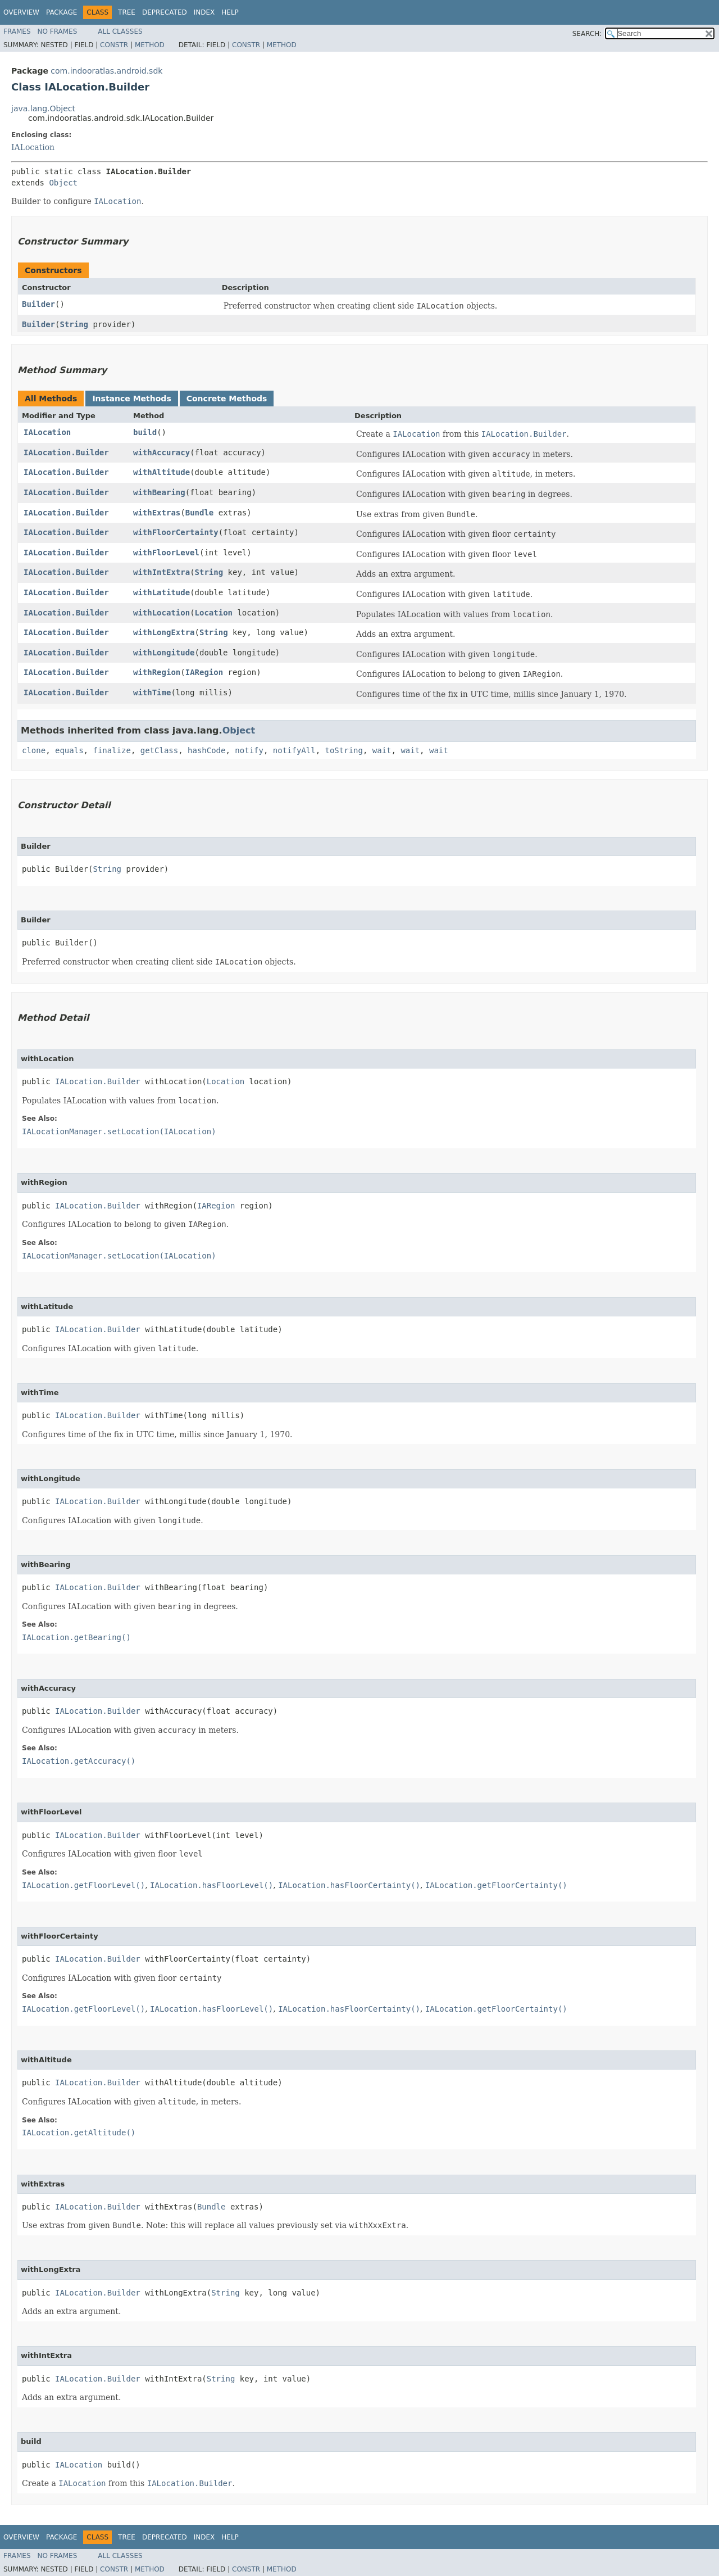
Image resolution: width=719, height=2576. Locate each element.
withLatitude (161, 592)
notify (249, 750)
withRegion (156, 672)
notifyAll (294, 750)
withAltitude (161, 472)
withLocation (161, 612)
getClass (159, 750)
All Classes (120, 31)
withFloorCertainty (176, 532)
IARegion (204, 672)
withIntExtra (161, 572)
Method (150, 45)
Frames (17, 31)
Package (61, 12)
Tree (126, 12)
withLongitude (164, 652)
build (145, 432)
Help (230, 12)
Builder (38, 304)
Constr (114, 45)
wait (382, 750)
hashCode (206, 750)
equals (69, 750)
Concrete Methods (226, 398)
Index (204, 12)
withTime (152, 692)
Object (63, 182)
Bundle (199, 512)
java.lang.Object (43, 108)
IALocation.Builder (66, 452)
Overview (21, 12)
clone (33, 750)
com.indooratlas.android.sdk (106, 70)
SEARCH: (587, 34)
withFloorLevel (166, 552)
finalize (111, 750)
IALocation (32, 147)
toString (344, 750)
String (74, 324)
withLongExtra (164, 632)
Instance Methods (131, 398)
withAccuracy (161, 452)
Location (214, 612)
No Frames (58, 31)
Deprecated (164, 12)
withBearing (159, 492)
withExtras (156, 512)
